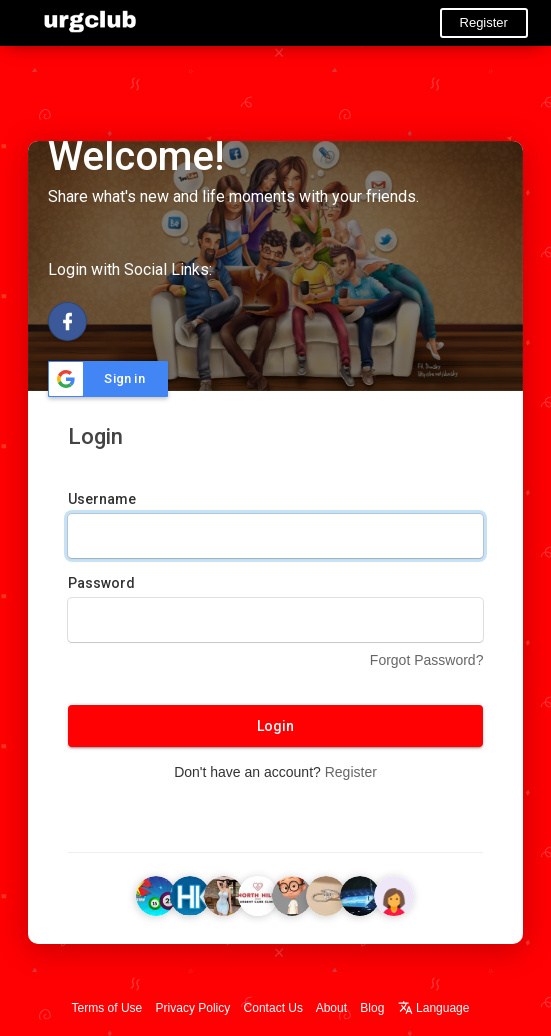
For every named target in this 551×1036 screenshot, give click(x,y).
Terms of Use (107, 1008)
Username (102, 499)
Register (484, 22)
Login (275, 726)
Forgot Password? (427, 660)
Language (434, 1008)
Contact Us (273, 1008)
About (331, 1008)
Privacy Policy (193, 1008)
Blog (372, 1008)
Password (101, 583)
